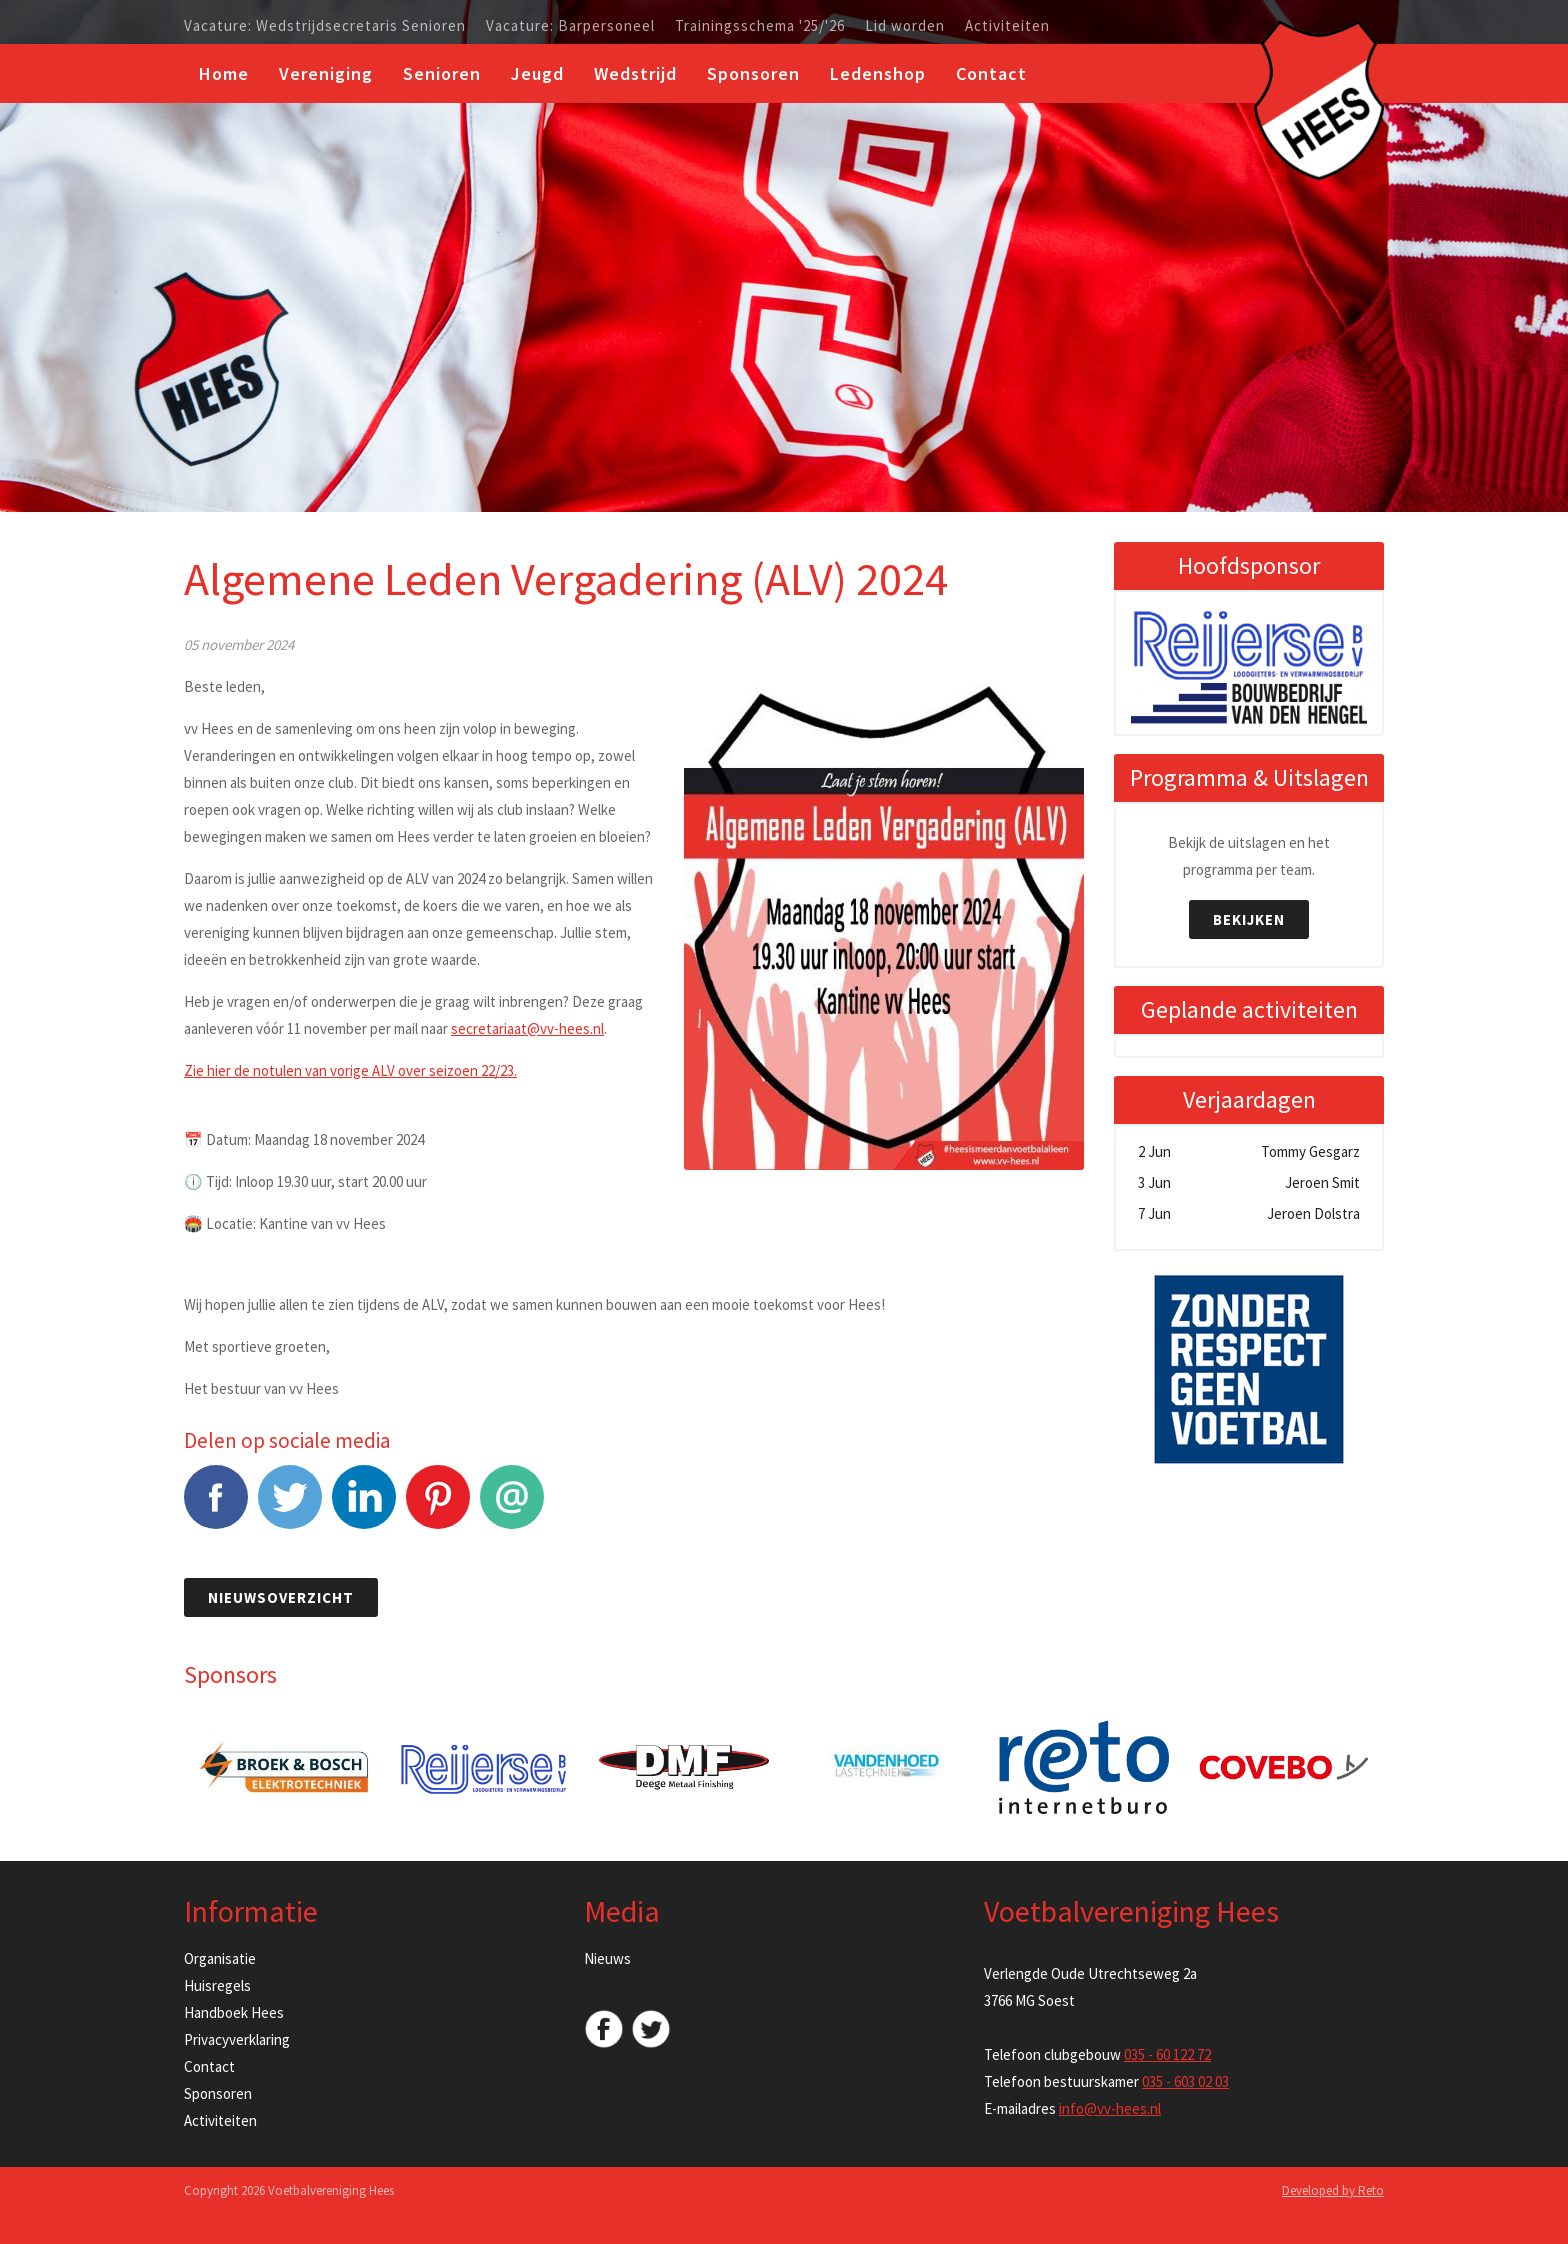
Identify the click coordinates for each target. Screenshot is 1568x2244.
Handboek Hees (234, 2012)
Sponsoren (753, 73)
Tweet (290, 1507)
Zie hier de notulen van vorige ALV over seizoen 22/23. (350, 1070)
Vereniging (326, 73)
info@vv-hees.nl (1110, 2108)
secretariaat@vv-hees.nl (527, 1028)
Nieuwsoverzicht (281, 1597)
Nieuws (607, 1958)
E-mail (512, 1507)
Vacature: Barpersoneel (570, 26)
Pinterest (438, 1507)
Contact (991, 73)
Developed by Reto (1333, 2190)
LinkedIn (364, 1507)
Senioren (442, 73)
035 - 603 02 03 (1185, 2081)
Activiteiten (1007, 26)
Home (224, 73)
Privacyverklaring (237, 2039)
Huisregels (217, 1985)
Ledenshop (878, 73)
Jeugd (537, 73)
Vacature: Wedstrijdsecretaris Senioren (325, 26)
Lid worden (905, 26)
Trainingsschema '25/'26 (760, 26)
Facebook (216, 1507)
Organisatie (220, 1958)
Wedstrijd (635, 73)
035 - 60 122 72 (1167, 2054)
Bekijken (1249, 919)
